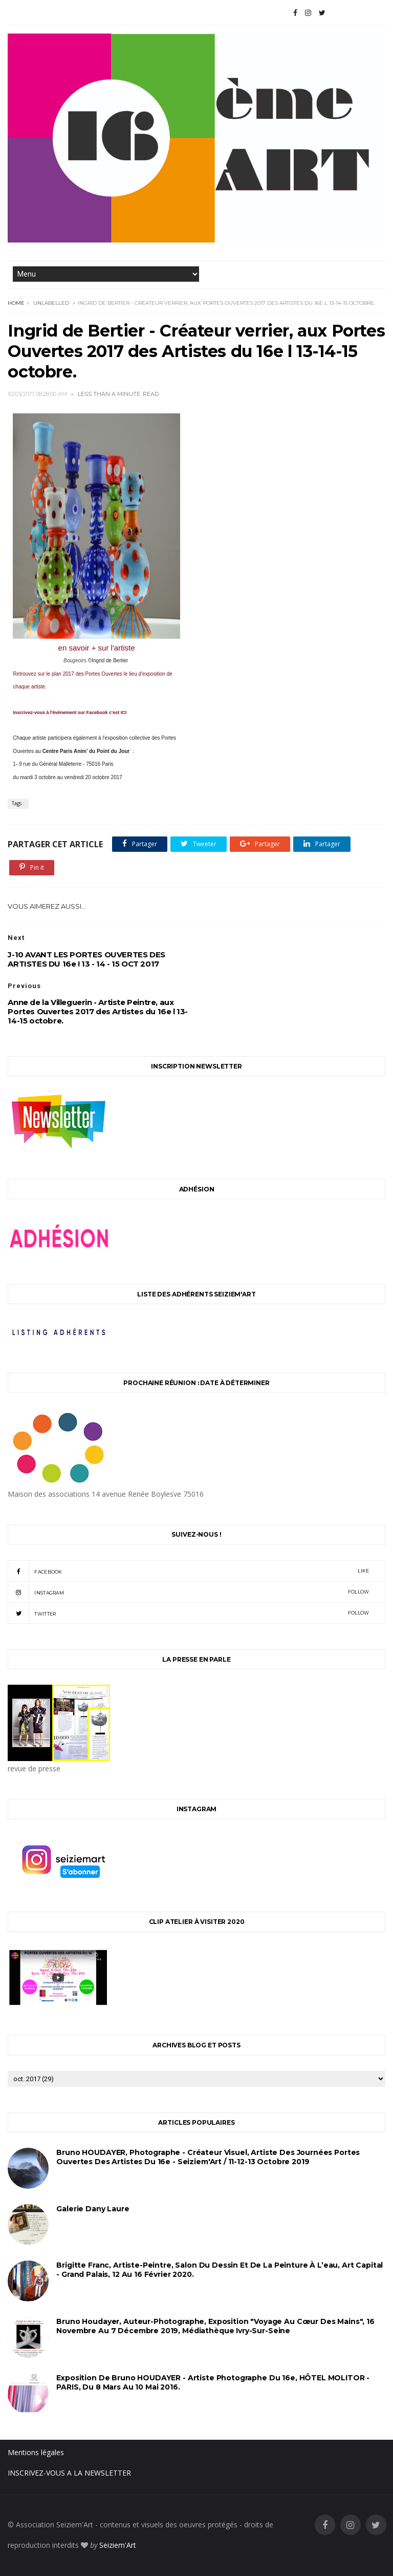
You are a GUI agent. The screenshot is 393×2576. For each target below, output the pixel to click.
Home (16, 303)
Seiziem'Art (117, 2545)
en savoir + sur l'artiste (96, 647)
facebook (188, 1571)
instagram (188, 1592)
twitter (188, 1613)
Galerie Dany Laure (92, 2208)
